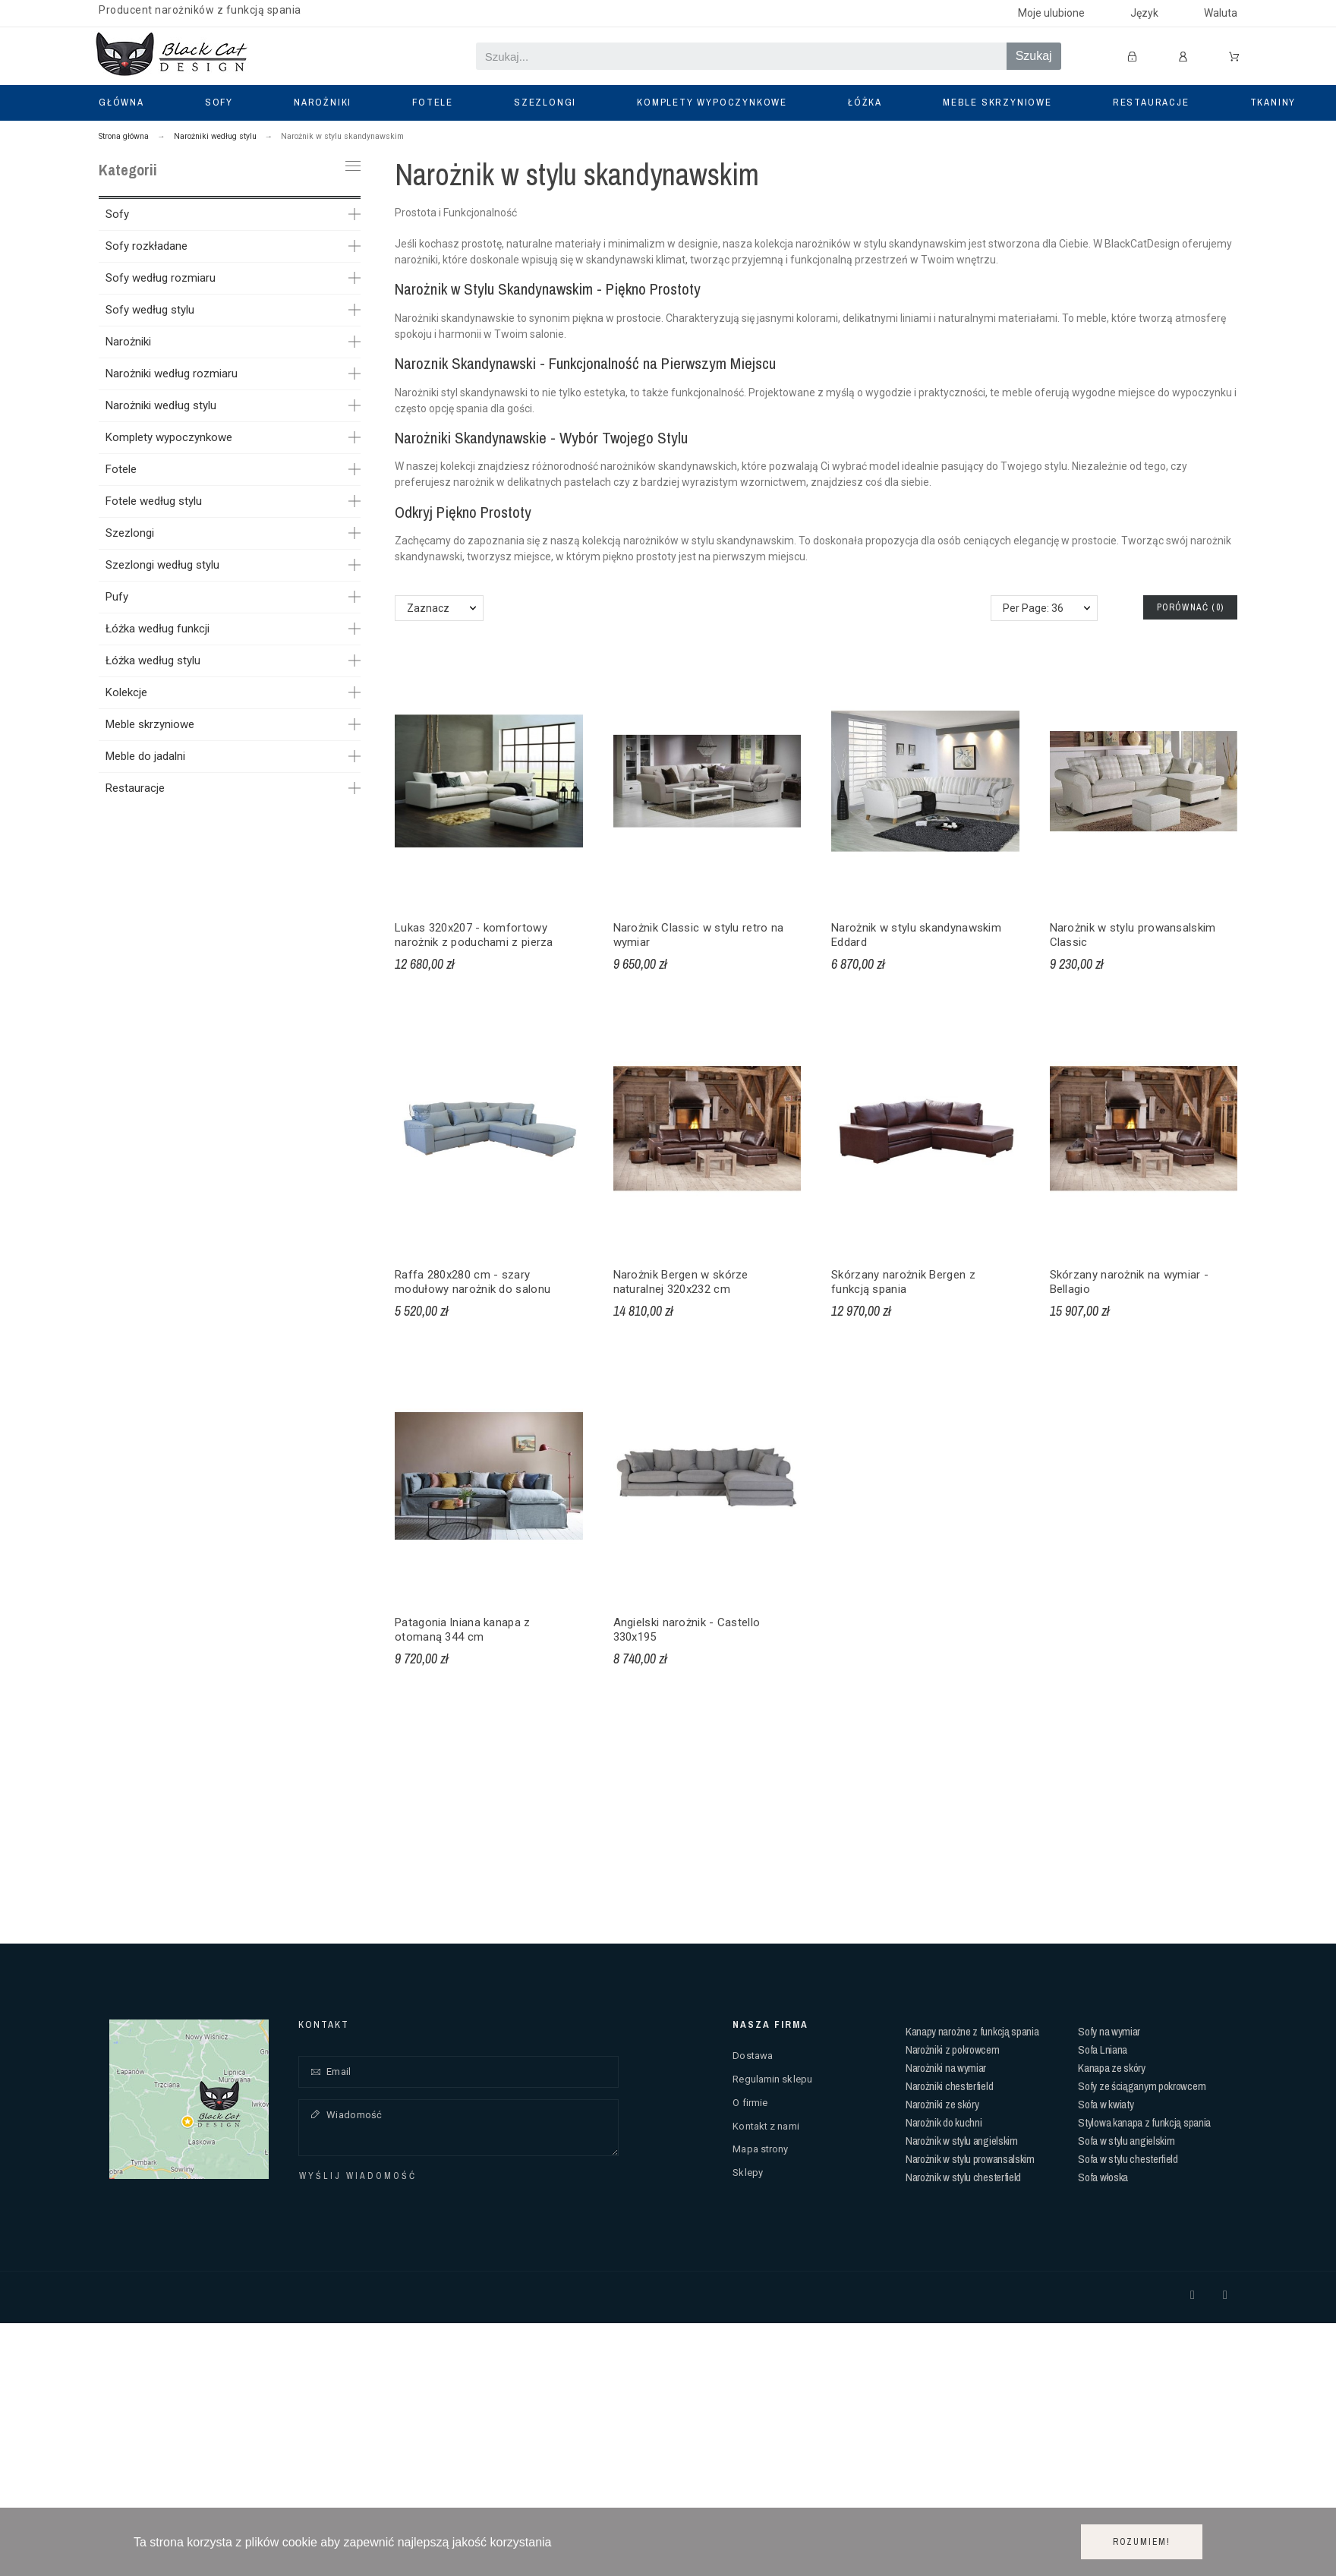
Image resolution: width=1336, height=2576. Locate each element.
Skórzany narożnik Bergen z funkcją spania (903, 1282)
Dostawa (753, 2055)
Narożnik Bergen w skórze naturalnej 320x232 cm (680, 1282)
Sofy (117, 214)
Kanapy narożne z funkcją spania (972, 2031)
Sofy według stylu (150, 310)
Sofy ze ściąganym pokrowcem (1141, 2086)
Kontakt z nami (766, 2126)
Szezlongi (130, 533)
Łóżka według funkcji (158, 628)
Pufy (117, 597)
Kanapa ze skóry (1111, 2068)
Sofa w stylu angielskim (1126, 2141)
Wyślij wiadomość (358, 2176)
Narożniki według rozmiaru (172, 373)
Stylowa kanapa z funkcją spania (1144, 2122)
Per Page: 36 (1033, 608)
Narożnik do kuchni (944, 2122)
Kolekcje (126, 692)
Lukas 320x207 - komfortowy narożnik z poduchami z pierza (474, 935)
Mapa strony (760, 2149)
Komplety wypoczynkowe (169, 437)
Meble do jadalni (145, 756)
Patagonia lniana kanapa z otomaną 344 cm (463, 1630)
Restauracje (135, 788)
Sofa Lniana (1102, 2049)
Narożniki (128, 341)
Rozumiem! (1142, 2542)
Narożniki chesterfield (949, 2086)
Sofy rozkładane (146, 246)
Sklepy (748, 2172)
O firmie (750, 2102)
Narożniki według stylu (161, 405)
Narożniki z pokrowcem (953, 2049)
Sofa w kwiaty (1105, 2104)
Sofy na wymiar (1109, 2031)
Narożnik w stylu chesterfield (963, 2177)
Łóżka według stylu (153, 660)
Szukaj (1034, 55)
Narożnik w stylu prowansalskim (970, 2159)
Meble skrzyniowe (150, 724)
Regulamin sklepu (772, 2079)
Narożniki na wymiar (946, 2068)
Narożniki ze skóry (942, 2104)
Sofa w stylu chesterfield (1128, 2159)
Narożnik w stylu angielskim (962, 2141)
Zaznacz (428, 608)
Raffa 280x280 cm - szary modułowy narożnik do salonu (472, 1282)
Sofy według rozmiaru (161, 278)
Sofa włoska (1103, 2177)
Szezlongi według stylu (162, 565)
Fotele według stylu (154, 501)
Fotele (121, 469)
